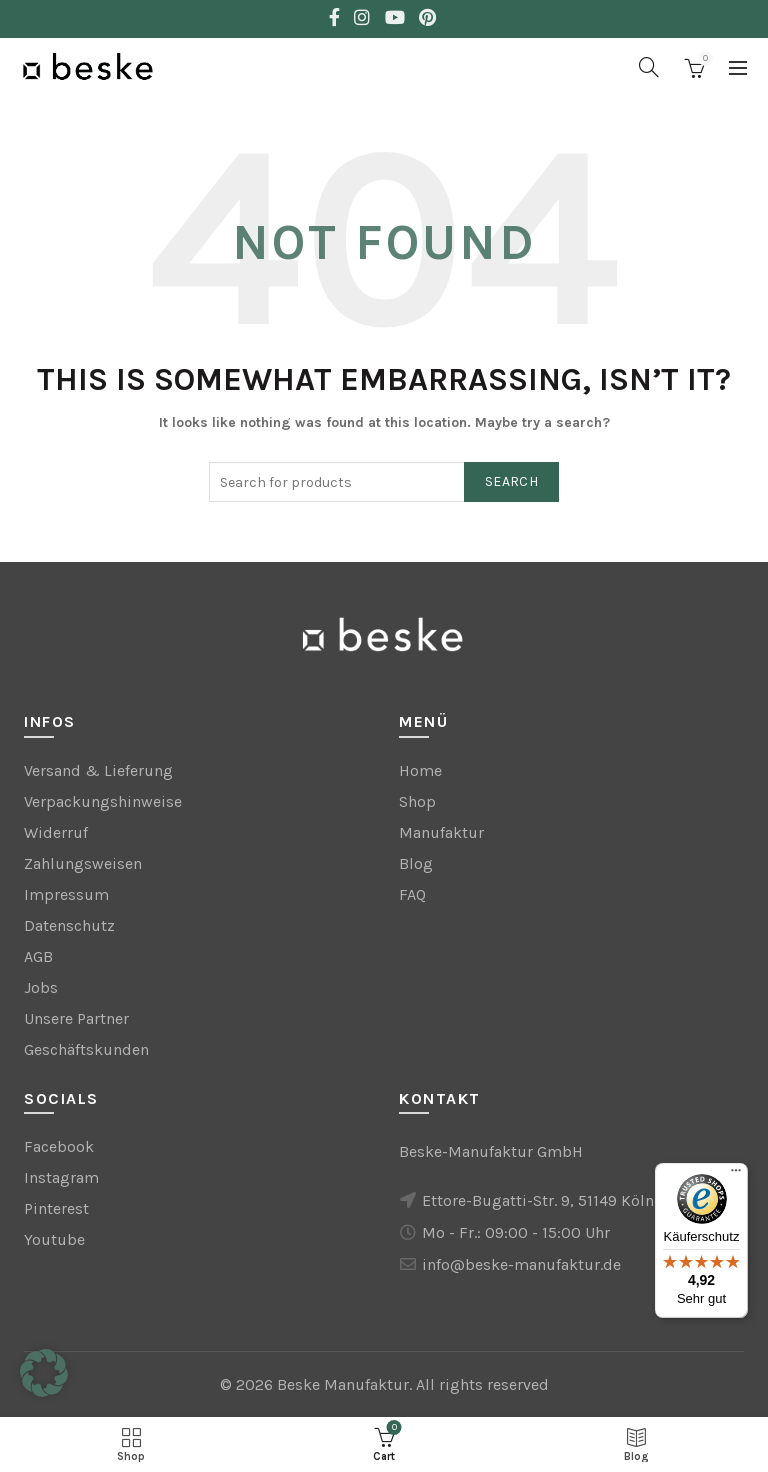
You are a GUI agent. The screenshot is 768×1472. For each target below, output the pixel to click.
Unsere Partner (76, 1018)
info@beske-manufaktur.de (521, 1264)
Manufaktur (441, 832)
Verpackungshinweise (103, 801)
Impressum (66, 894)
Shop (417, 801)
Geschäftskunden (86, 1049)
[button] (44, 1373)
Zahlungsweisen (83, 863)
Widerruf (56, 832)
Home (420, 770)
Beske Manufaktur (343, 1384)
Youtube (54, 1239)
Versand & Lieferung (98, 770)
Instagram (61, 1177)
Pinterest (56, 1208)
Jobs (41, 987)
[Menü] (736, 1175)
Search (511, 481)
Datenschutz (69, 925)
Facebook (59, 1146)
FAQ (412, 894)
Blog (416, 863)
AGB (38, 956)
